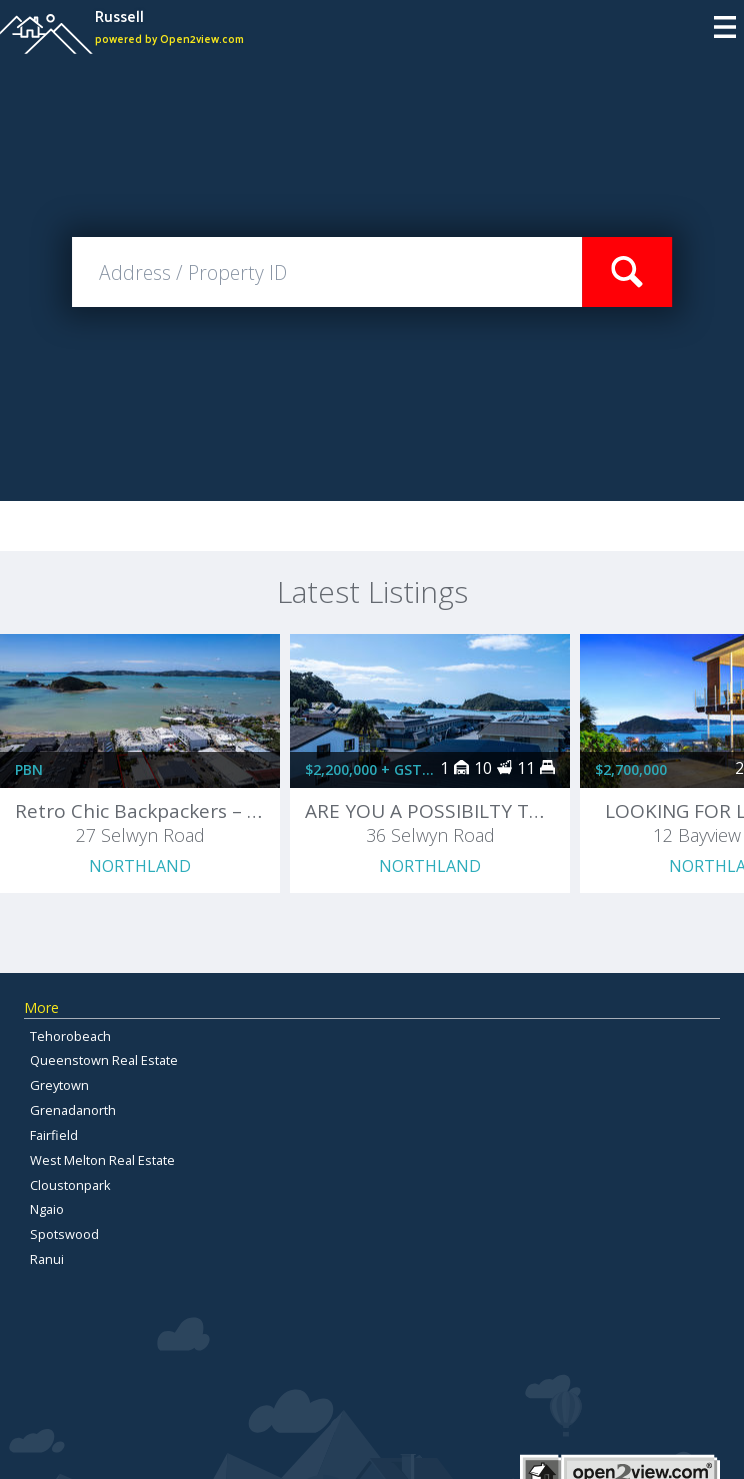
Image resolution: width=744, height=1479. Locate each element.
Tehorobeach (70, 1036)
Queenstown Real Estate (104, 1060)
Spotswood (64, 1234)
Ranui (47, 1259)
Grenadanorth (73, 1110)
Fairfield (54, 1135)
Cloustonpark (70, 1185)
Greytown (59, 1085)
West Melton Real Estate (102, 1160)
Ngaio (47, 1209)
